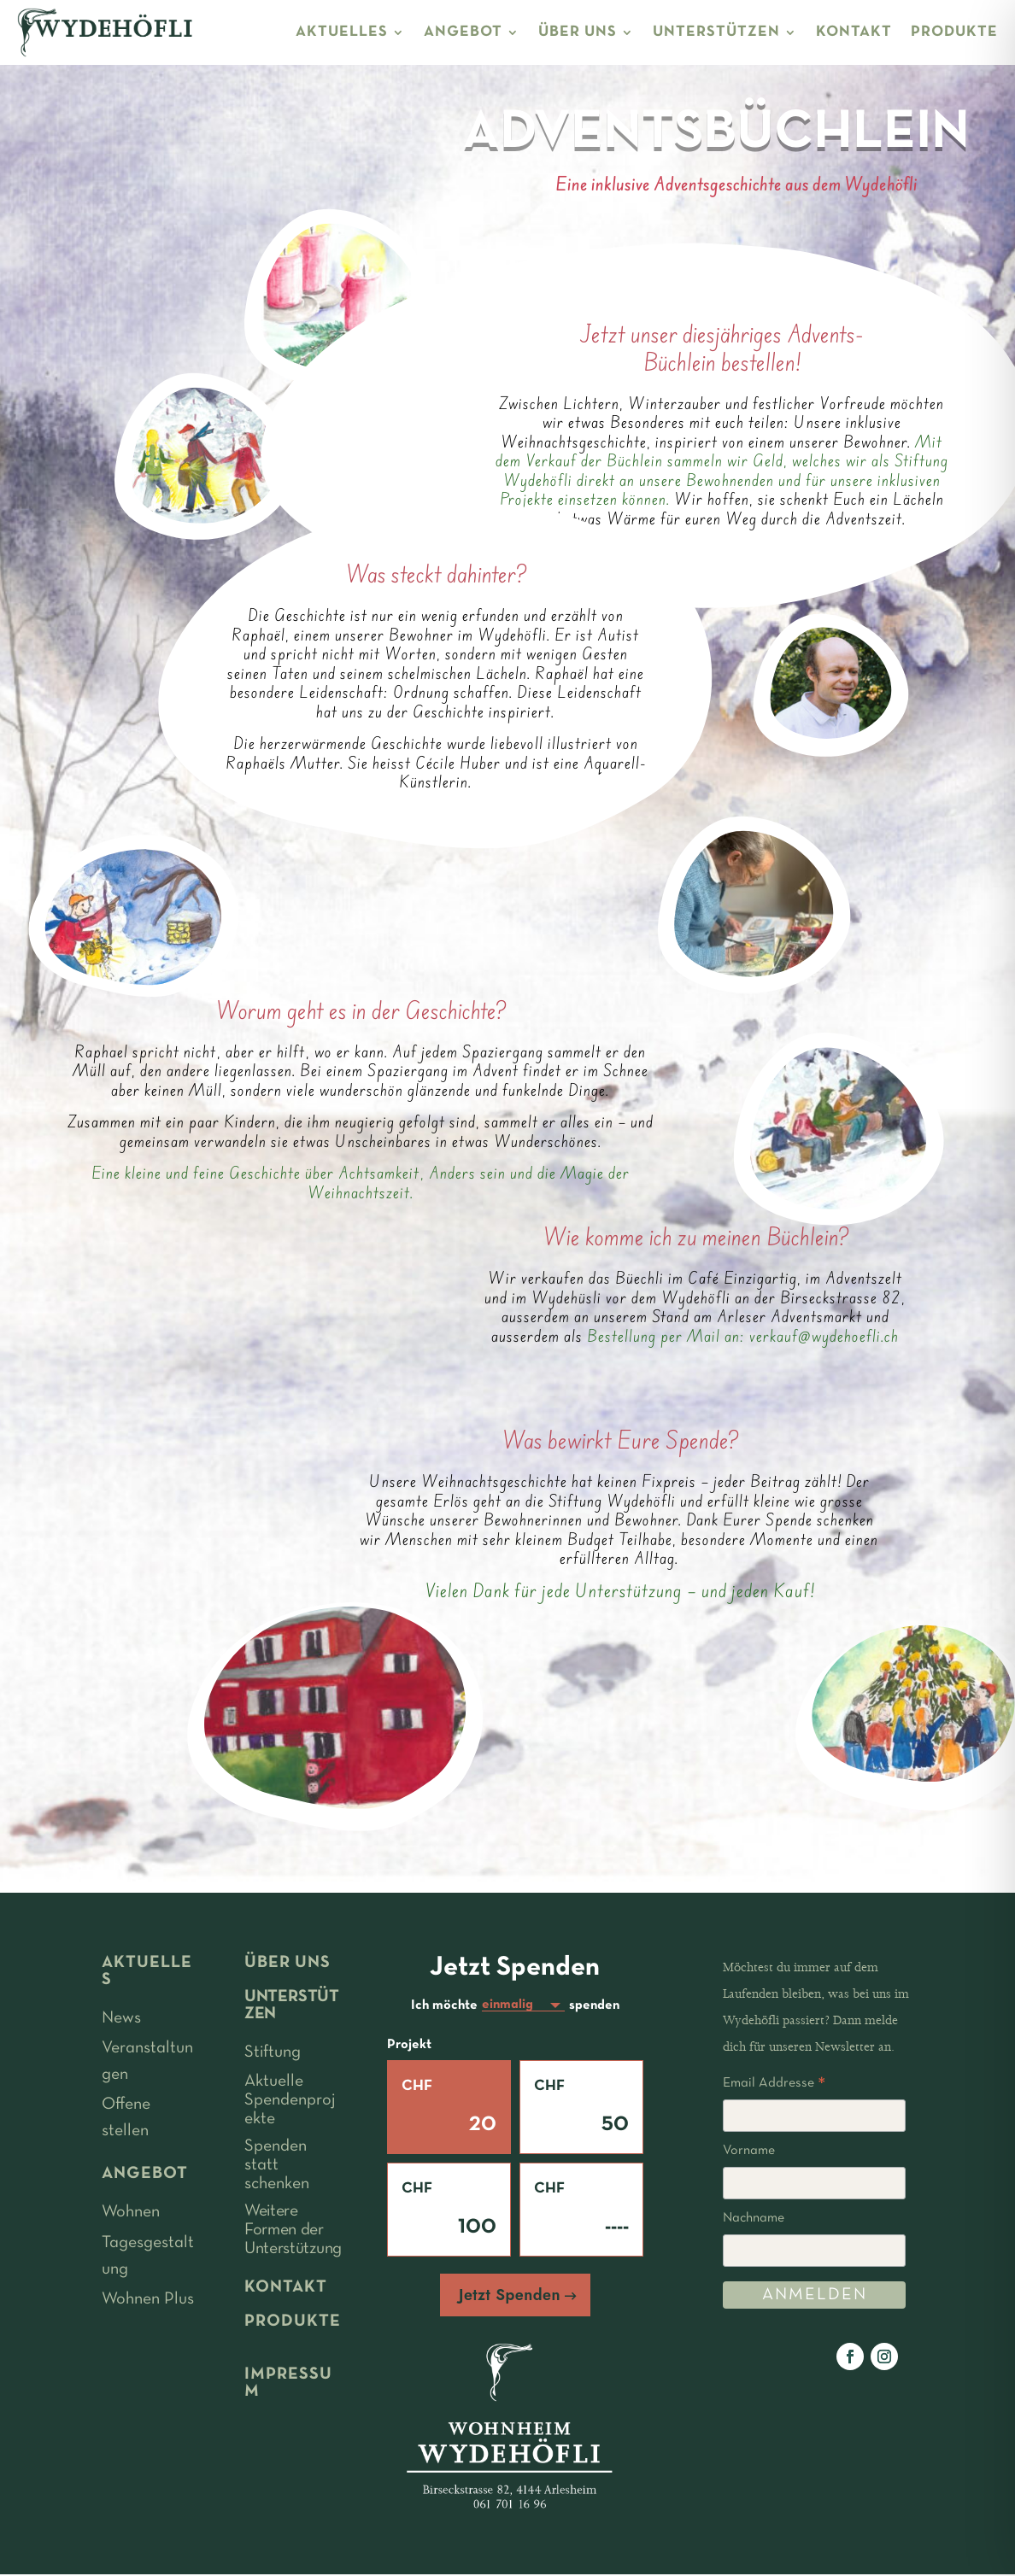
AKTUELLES (342, 32)
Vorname (749, 2151)
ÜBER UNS (577, 32)
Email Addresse (774, 2085)
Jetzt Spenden (509, 2297)
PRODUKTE (954, 32)
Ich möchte (444, 2006)
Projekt (409, 2046)
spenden (594, 2006)
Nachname (753, 2218)
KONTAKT (854, 32)
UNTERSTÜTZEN (716, 32)
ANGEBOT (463, 32)
